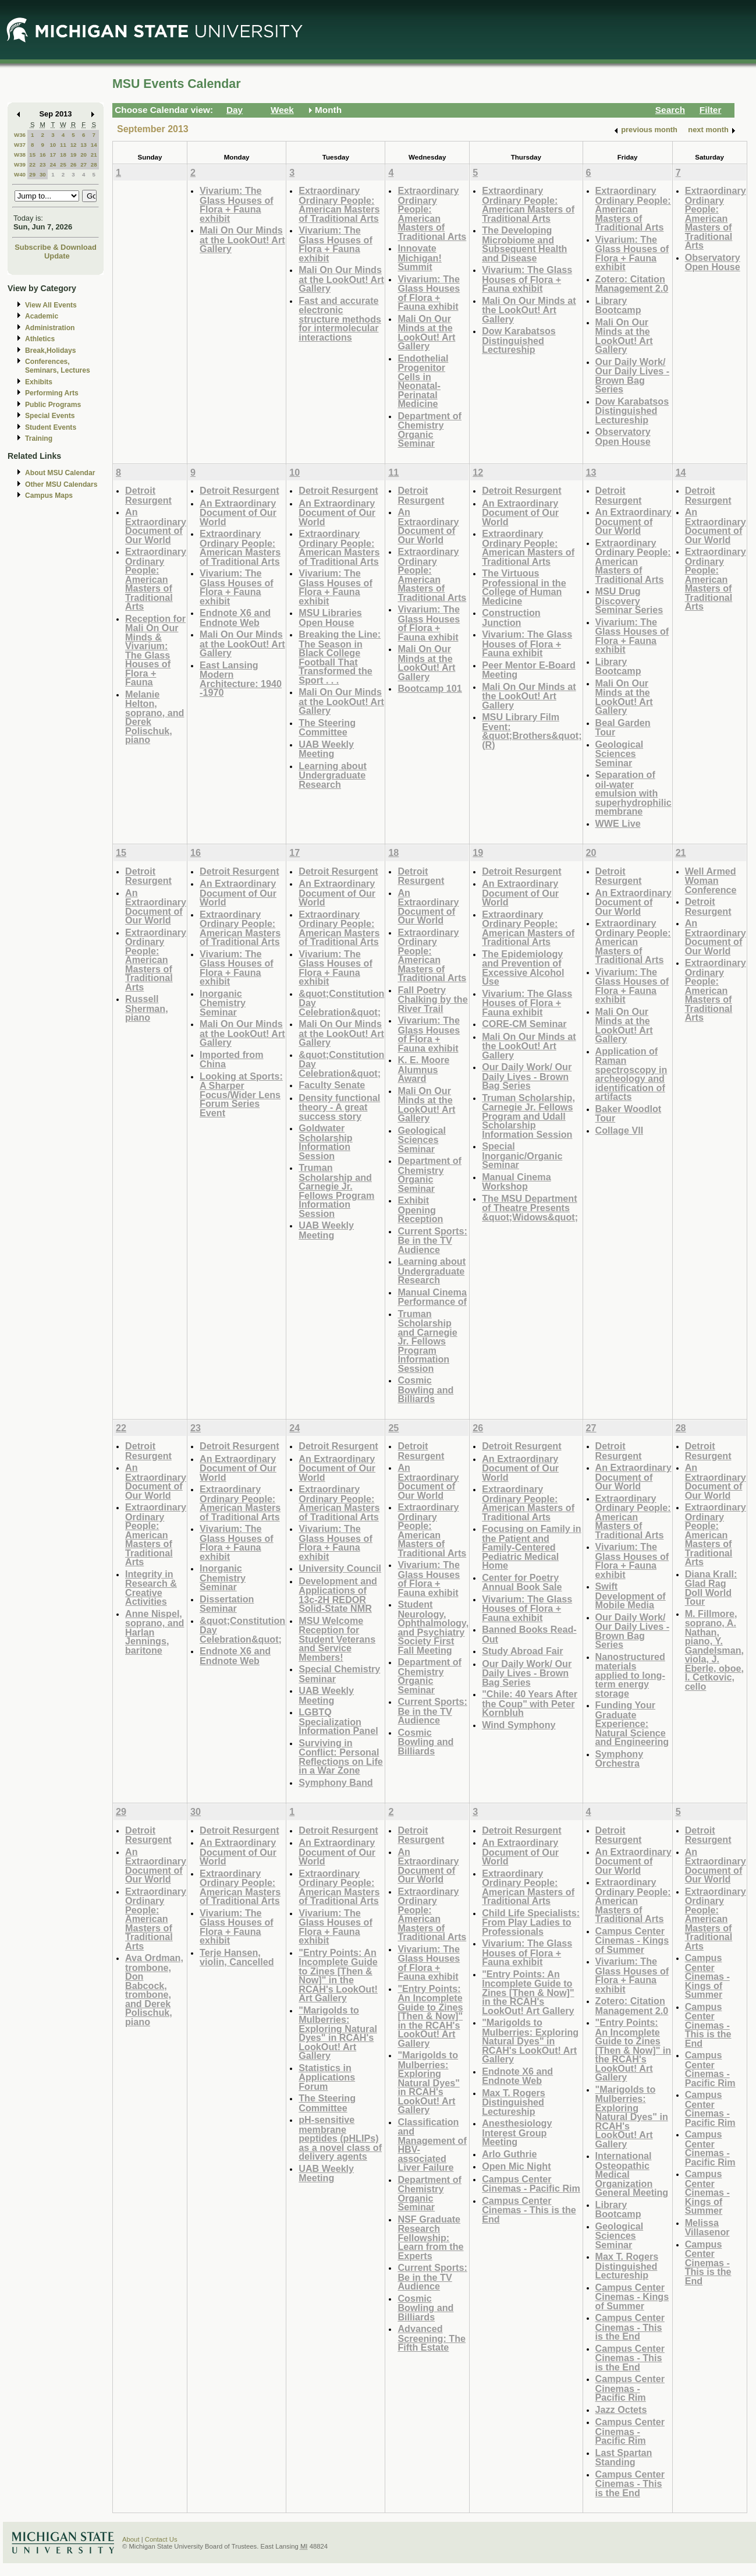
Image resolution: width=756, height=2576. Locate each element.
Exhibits (38, 382)
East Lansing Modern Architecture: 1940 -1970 (241, 679)
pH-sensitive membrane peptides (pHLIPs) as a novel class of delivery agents (340, 2137)
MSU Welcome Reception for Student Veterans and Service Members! (337, 1638)
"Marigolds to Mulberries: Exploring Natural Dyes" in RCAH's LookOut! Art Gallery (338, 2033)
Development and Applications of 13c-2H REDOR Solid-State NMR (338, 1595)
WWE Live (618, 823)
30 (43, 174)
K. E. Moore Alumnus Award (423, 1069)
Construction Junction (511, 617)
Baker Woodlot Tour (628, 1113)
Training (38, 438)
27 (83, 164)
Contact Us (161, 2539)
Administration (49, 328)
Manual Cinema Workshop (516, 1182)
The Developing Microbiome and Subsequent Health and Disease (524, 244)
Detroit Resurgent (148, 495)
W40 (20, 174)
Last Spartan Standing (623, 2457)
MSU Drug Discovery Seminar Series (629, 600)
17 (52, 154)
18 (63, 154)
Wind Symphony (518, 1724)
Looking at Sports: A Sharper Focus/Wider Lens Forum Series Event (241, 1094)
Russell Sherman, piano (146, 1007)
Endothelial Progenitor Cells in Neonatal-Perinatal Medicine (422, 381)
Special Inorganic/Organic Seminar (522, 1155)
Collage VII (619, 1130)
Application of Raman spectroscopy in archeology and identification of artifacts (631, 1074)
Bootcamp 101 (429, 688)
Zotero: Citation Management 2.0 (632, 284)
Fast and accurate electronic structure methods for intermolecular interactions (340, 318)
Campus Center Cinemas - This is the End (529, 2209)
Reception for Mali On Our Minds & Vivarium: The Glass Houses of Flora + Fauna (155, 650)
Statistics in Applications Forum (327, 2077)
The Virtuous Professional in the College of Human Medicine (524, 587)
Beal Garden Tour (623, 727)
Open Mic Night (516, 2166)
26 (73, 164)
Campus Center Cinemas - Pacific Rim (531, 2184)
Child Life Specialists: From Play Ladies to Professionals (531, 1922)
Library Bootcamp (618, 305)
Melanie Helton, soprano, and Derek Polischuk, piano (154, 717)
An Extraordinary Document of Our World (155, 526)
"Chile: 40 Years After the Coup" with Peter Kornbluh (529, 1703)
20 (83, 154)
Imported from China (232, 1059)
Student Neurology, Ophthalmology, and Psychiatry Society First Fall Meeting (432, 1627)
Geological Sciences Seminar (619, 753)
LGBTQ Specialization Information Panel (338, 1721)
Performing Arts (52, 393)
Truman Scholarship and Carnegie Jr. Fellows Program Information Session (336, 1190)
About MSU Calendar (60, 473)
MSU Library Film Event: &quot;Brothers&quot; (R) (531, 731)
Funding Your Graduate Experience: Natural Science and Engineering (632, 1723)
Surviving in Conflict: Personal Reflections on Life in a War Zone (341, 1757)
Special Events (49, 416)
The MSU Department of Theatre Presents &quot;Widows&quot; (530, 1207)
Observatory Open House (623, 436)
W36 (20, 135)
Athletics (40, 339)
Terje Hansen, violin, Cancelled (237, 1957)
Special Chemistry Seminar (339, 1674)
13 (83, 144)
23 (43, 164)
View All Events (51, 305)
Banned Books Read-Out (529, 1634)
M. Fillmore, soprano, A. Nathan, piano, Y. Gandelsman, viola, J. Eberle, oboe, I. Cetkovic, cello (714, 1650)
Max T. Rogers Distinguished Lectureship (513, 2102)
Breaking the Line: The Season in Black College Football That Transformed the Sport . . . (340, 657)
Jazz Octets (621, 2409)
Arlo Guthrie (509, 2154)
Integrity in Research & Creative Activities (151, 1588)
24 (52, 164)
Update (57, 256)
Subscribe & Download (56, 247)
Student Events (50, 427)
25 (63, 164)
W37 (20, 144)
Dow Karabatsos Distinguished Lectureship (519, 340)
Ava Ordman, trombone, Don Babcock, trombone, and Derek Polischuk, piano (154, 1989)
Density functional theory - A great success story (339, 1106)
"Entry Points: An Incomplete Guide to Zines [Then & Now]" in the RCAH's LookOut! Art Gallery (338, 1975)
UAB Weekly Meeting (326, 749)
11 (63, 144)
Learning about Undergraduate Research (333, 775)
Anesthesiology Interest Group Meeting (517, 2132)
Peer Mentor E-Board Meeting (529, 670)
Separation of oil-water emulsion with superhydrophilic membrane (633, 792)
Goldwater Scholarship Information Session (325, 1142)
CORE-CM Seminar (524, 1023)
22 (32, 164)
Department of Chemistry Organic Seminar (429, 430)
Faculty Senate (332, 1085)
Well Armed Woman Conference (711, 880)
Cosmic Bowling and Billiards (425, 1389)
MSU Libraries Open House (330, 617)
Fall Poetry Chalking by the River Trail (432, 999)
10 (52, 144)
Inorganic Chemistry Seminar (223, 1002)
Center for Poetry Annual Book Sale (522, 1582)
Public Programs (53, 405)
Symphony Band (335, 1782)
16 (43, 154)
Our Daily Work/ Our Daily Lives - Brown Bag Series (632, 375)
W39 (20, 164)
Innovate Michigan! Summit (419, 257)
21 (94, 154)
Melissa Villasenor (707, 2227)
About (131, 2539)
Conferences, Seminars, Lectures (57, 366)
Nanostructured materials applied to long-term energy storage (630, 1675)
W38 (20, 154)
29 (32, 174)
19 (73, 154)
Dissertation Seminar (227, 1604)
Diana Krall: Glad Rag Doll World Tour (711, 1588)
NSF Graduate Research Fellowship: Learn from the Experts (430, 2237)
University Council (340, 1568)
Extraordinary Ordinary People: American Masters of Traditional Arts (339, 204)
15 (32, 154)
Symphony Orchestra (619, 1759)
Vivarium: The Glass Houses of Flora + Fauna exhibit (237, 204)
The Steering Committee (327, 727)
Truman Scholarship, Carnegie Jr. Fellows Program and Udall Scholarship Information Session (528, 1116)
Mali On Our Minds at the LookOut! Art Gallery (242, 239)
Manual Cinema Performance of (432, 1297)
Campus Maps (49, 495)
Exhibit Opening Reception (420, 1209)
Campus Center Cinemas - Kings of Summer (632, 1940)
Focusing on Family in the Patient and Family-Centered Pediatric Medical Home (531, 1546)
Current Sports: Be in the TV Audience (432, 1240)
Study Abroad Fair (522, 1651)
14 (94, 144)
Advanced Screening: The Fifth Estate (431, 2337)
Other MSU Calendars (61, 484)
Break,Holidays (50, 350)
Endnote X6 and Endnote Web (235, 617)
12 (73, 144)
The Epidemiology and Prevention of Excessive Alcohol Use (523, 968)
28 (94, 164)
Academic (41, 316)
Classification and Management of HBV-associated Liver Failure (432, 2145)
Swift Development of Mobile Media (630, 1595)
